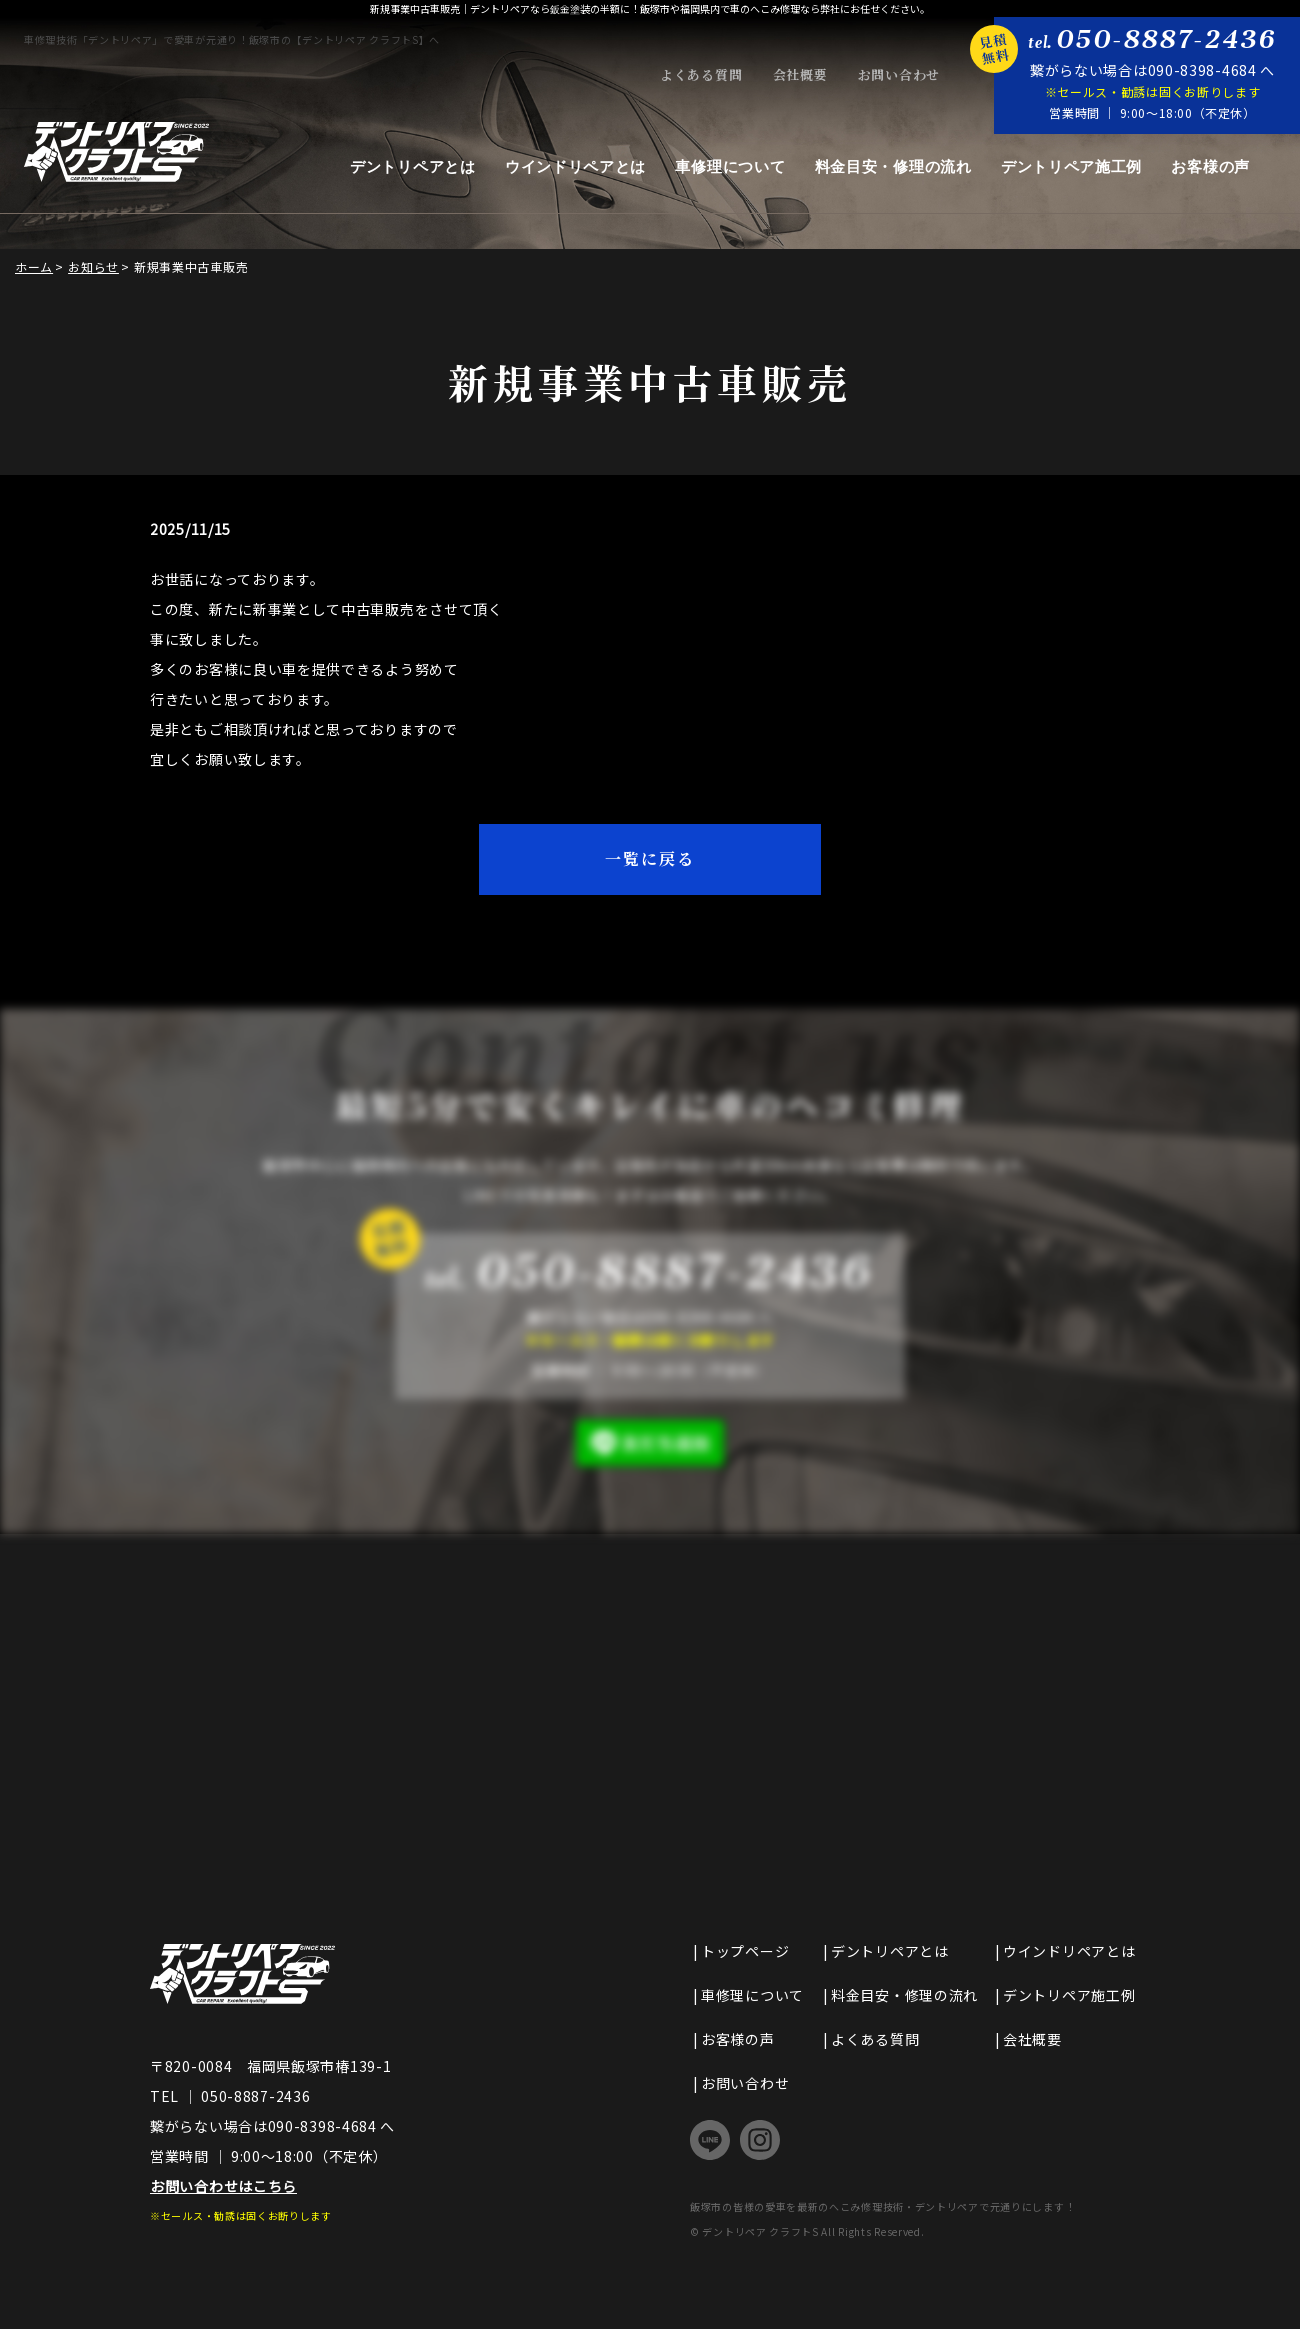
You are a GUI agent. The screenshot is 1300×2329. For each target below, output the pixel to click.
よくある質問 (701, 75)
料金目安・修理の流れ (893, 167)
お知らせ (93, 266)
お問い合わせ (899, 75)
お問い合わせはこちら (223, 2186)
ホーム (34, 266)
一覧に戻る (650, 858)
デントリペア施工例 (1071, 167)
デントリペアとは (413, 167)
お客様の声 (1210, 167)
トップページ (745, 1951)
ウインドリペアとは (575, 167)
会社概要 (800, 75)
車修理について (730, 167)
